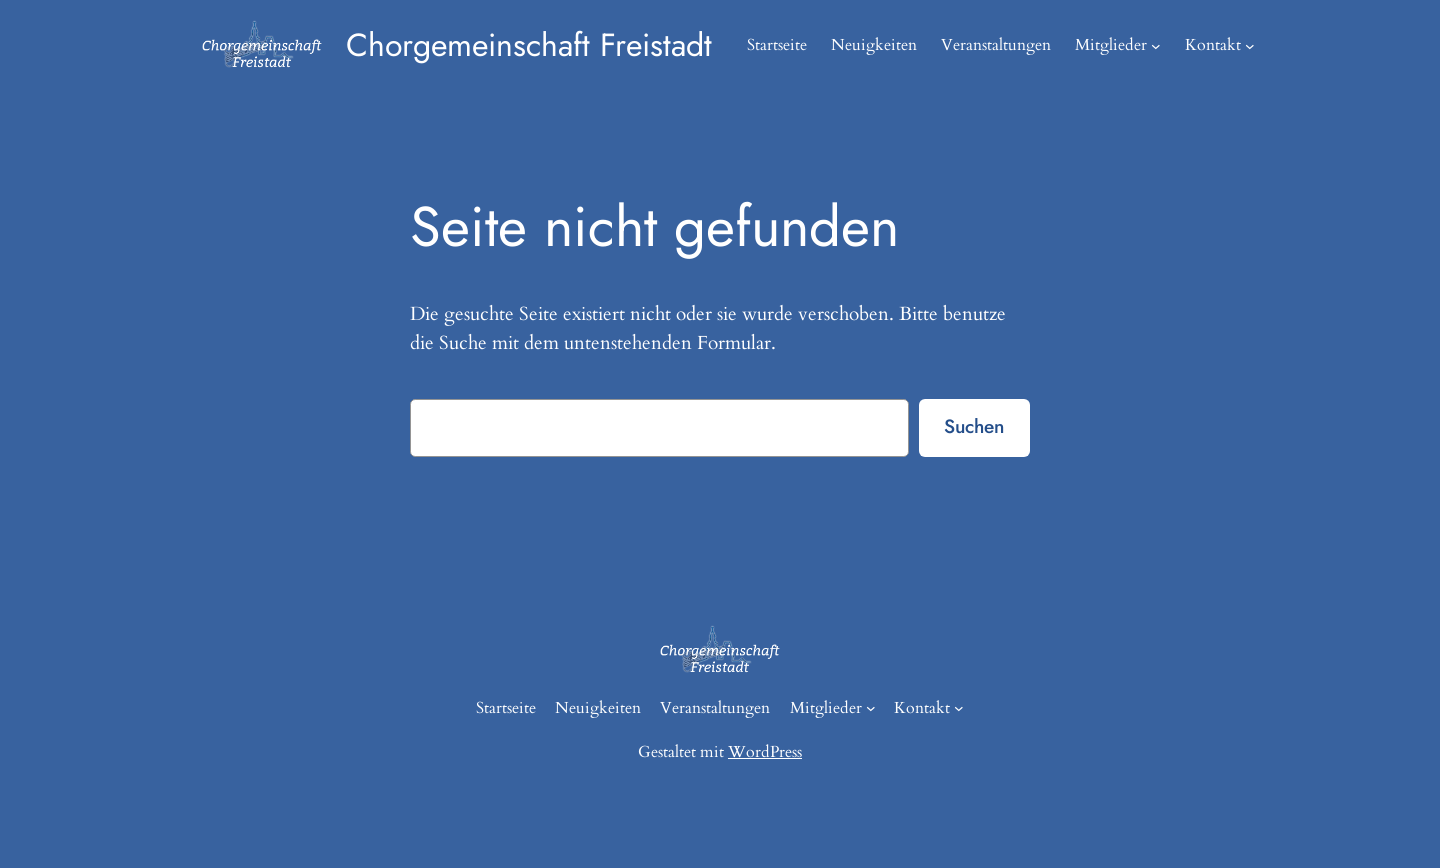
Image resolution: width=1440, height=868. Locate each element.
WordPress (765, 752)
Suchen (974, 426)
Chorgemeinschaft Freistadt (529, 45)
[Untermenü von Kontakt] (1250, 46)
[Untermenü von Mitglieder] (1156, 46)
